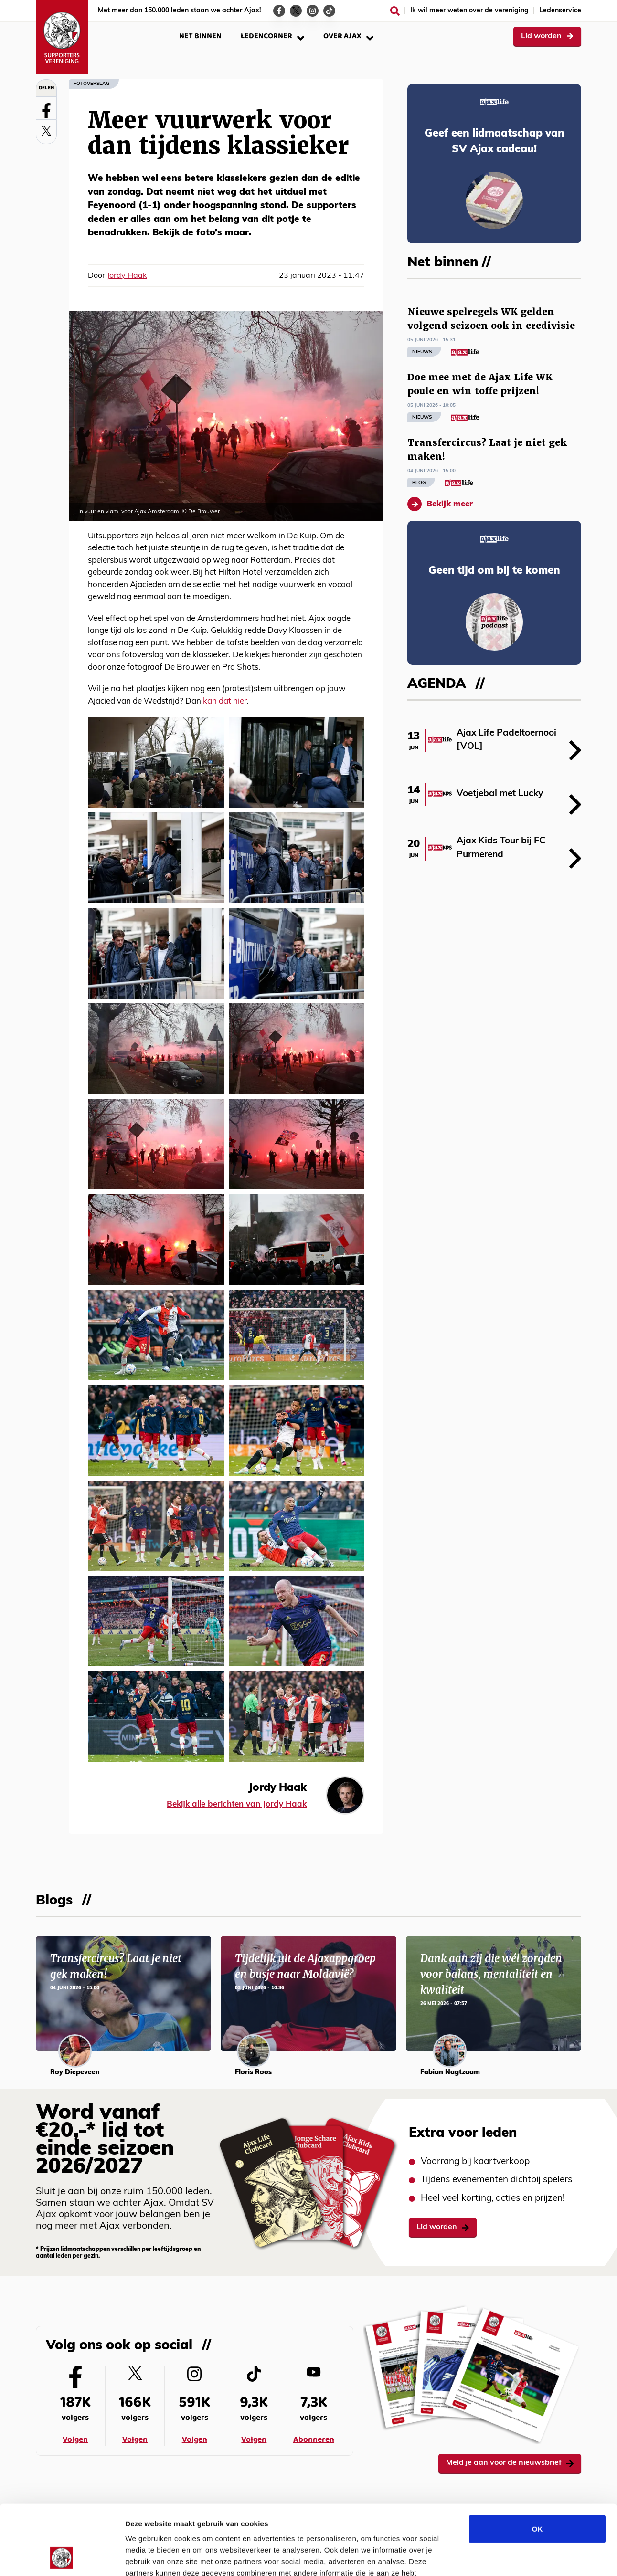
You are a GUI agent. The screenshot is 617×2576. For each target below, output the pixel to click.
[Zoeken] (395, 11)
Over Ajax (348, 36)
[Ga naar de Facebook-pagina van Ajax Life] (279, 11)
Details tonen (516, 2557)
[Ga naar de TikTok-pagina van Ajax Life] (329, 11)
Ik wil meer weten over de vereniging (469, 10)
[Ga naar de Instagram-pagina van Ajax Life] (313, 11)
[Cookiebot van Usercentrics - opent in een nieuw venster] (62, 2557)
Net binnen (200, 36)
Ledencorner (272, 36)
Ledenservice (560, 10)
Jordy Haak (127, 276)
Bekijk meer (440, 504)
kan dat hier (225, 701)
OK (537, 2463)
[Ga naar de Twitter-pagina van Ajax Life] (296, 11)
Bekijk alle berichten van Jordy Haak (237, 1804)
